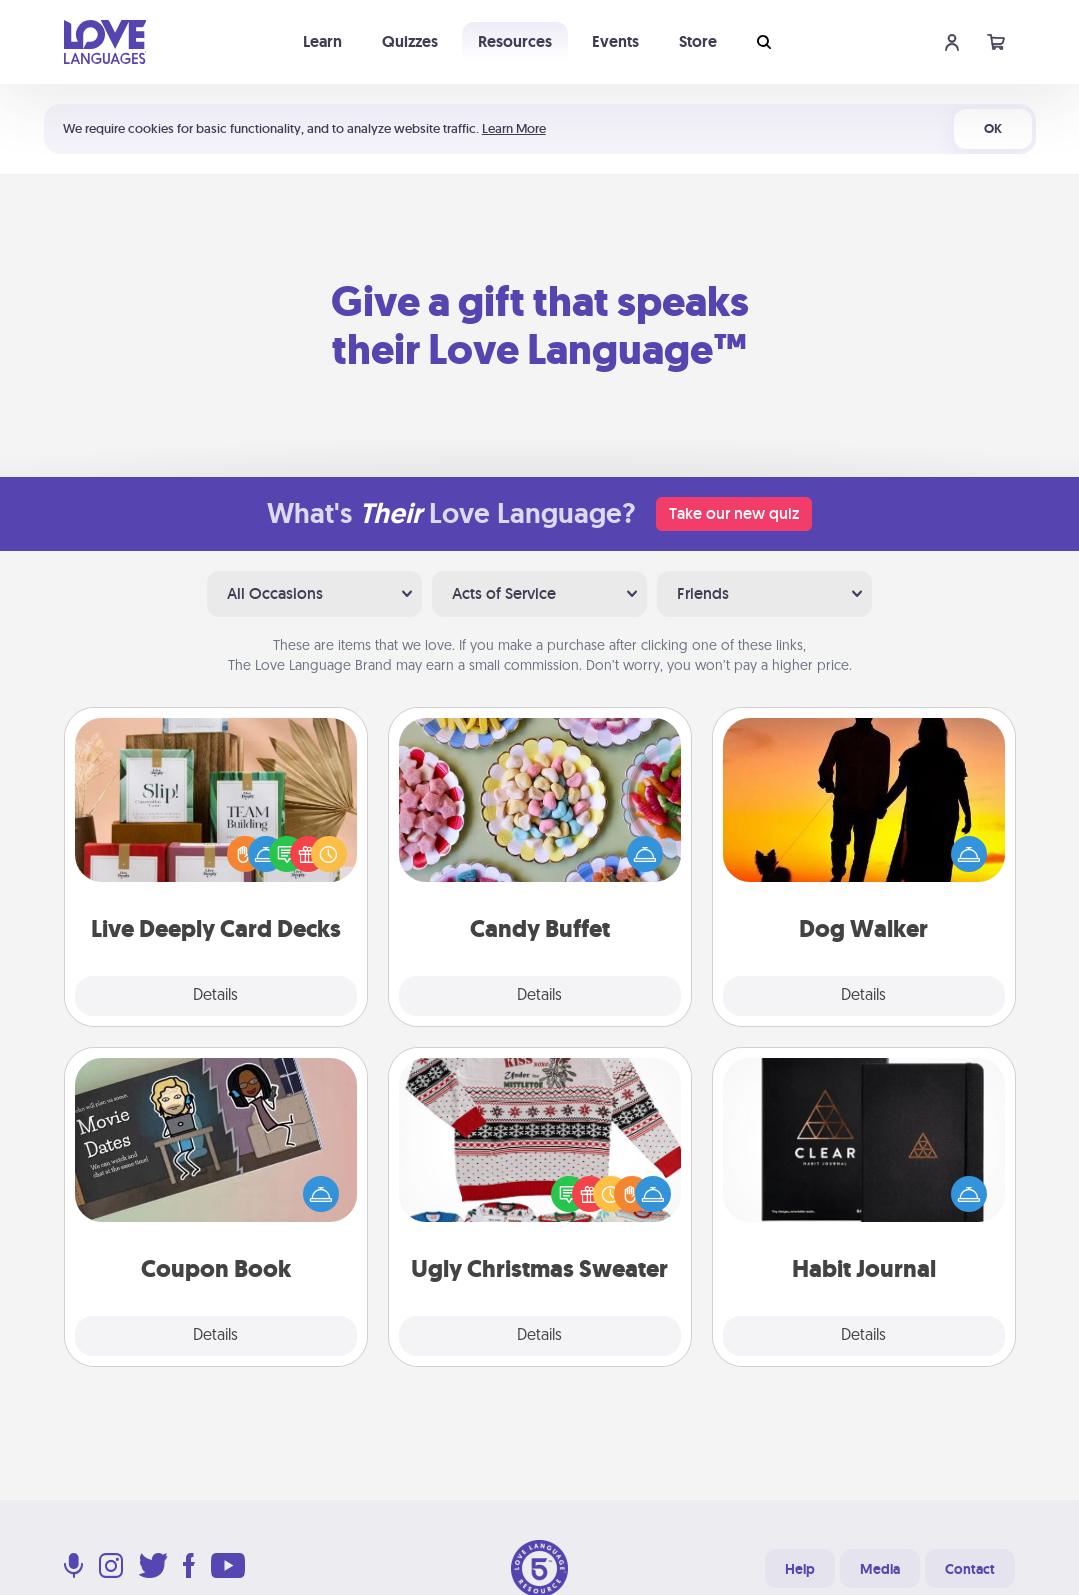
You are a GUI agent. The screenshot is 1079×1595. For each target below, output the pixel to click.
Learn (322, 41)
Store (698, 41)
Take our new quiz (734, 513)
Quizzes (410, 41)
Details (215, 996)
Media (880, 1569)
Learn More (514, 128)
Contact (970, 1569)
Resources (515, 41)
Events (615, 41)
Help (800, 1569)
